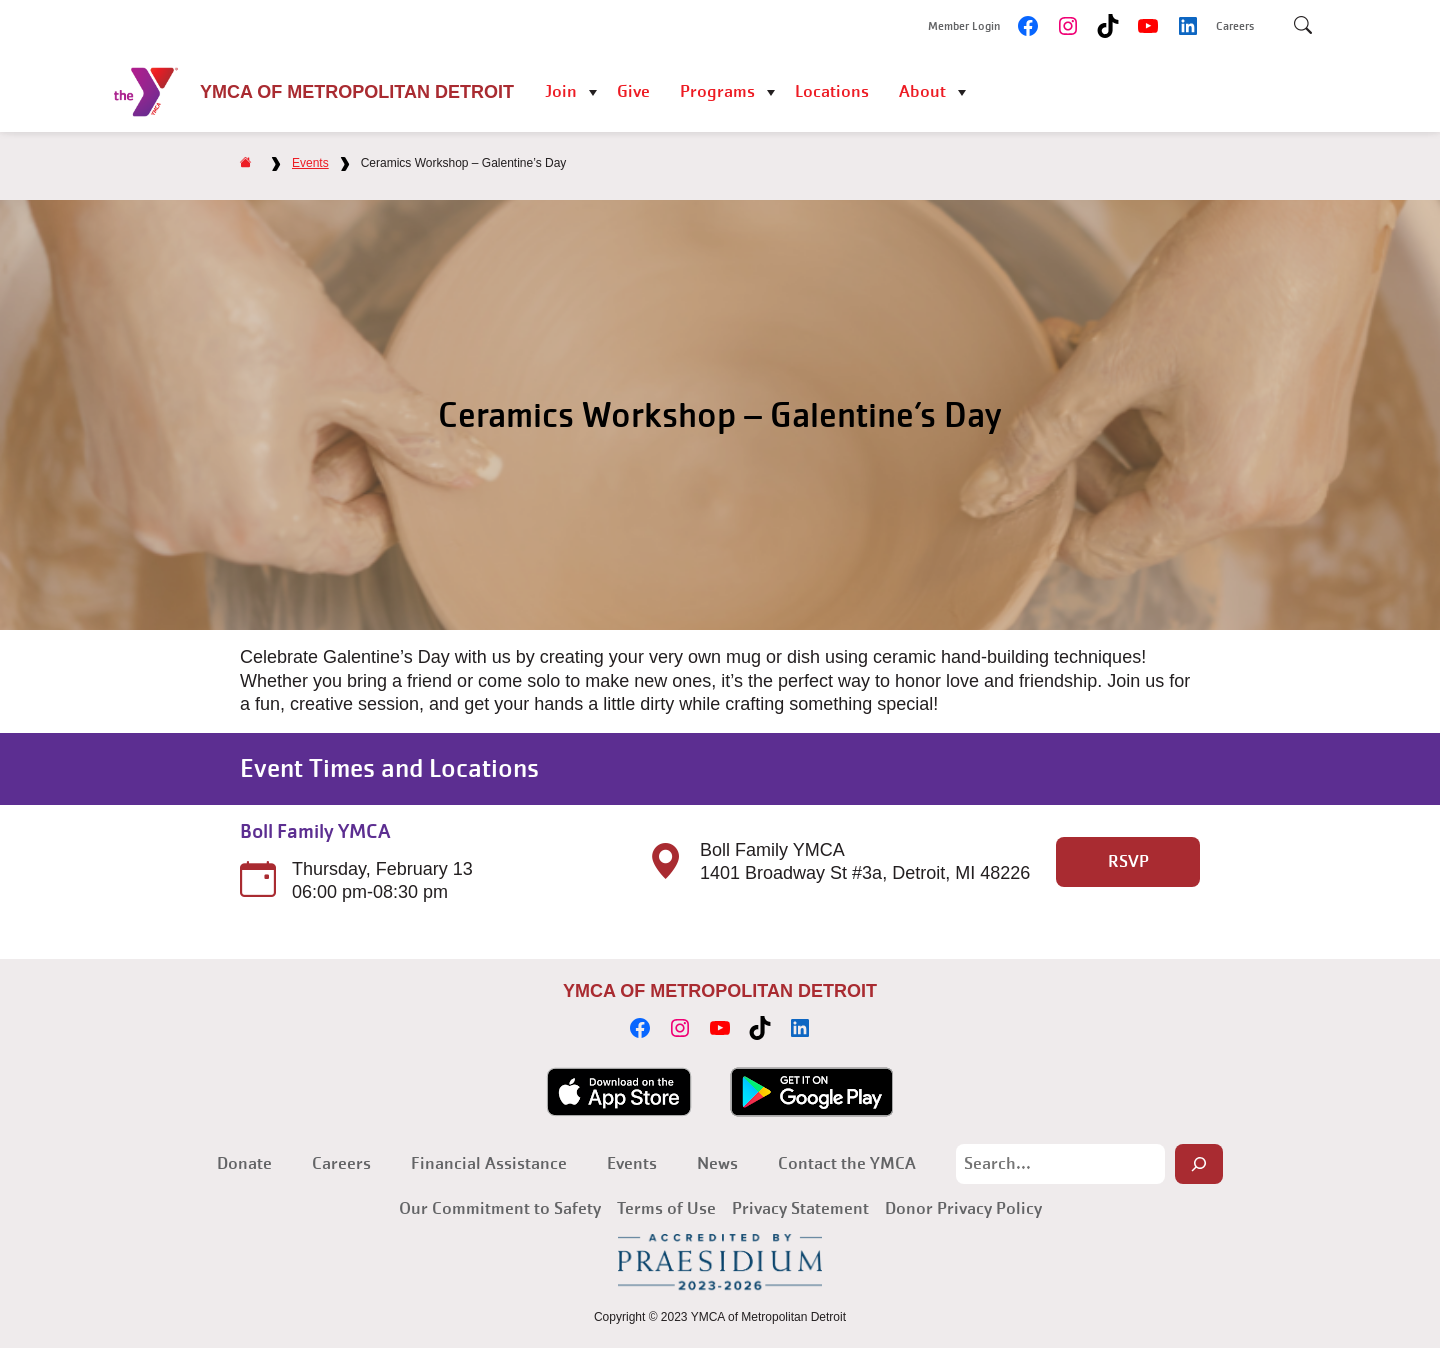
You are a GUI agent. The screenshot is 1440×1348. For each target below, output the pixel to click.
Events (310, 163)
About (922, 91)
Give (633, 91)
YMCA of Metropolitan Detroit (357, 92)
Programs (717, 91)
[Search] (1199, 1164)
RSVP (1128, 861)
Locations (832, 91)
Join (561, 91)
